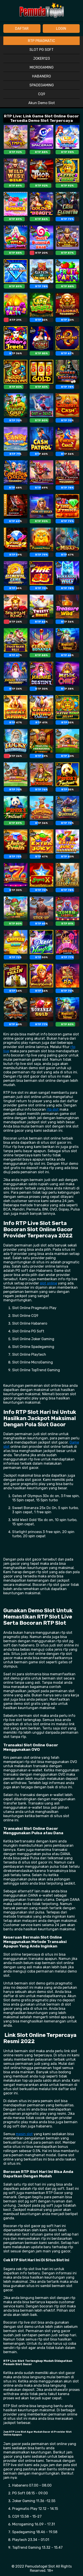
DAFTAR (22, 28)
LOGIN (61, 28)
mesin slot (24, 2134)
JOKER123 (41, 58)
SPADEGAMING (41, 85)
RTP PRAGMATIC (41, 41)
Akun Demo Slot (41, 103)
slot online (48, 1283)
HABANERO (41, 76)
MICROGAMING (42, 67)
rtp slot (53, 1109)
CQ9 (41, 94)
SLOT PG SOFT (41, 49)
